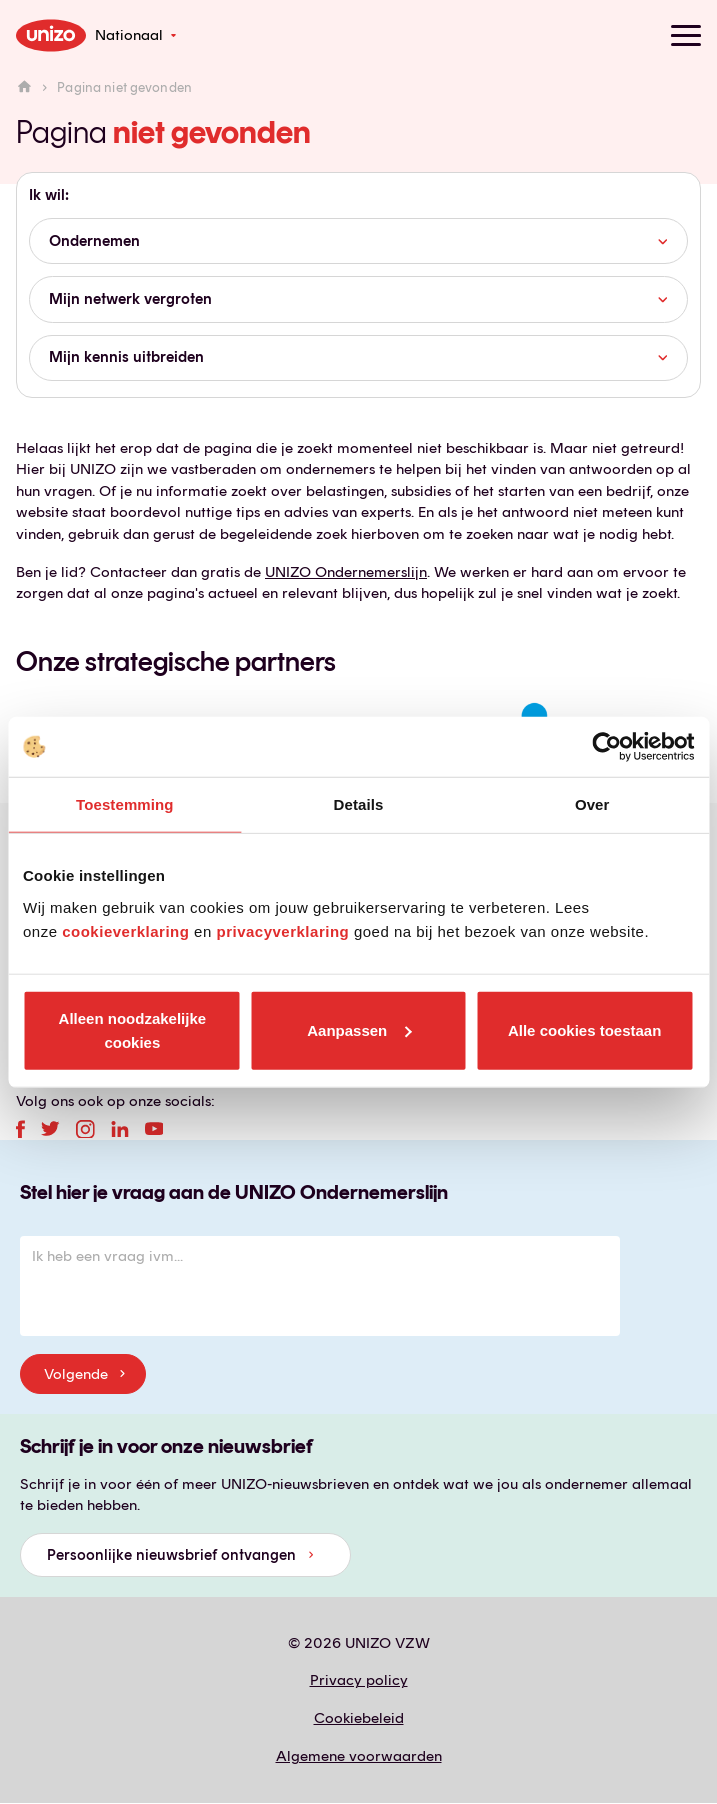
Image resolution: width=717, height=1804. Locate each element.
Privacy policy (359, 1680)
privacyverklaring (282, 930)
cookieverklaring (125, 930)
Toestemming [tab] (125, 804)
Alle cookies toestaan (584, 1029)
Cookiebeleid (359, 1718)
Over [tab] (592, 804)
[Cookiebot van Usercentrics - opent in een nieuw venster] (606, 747)
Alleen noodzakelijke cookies (133, 1029)
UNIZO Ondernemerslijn (346, 572)
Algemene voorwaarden (359, 1756)
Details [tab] (359, 804)
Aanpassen (359, 1029)
